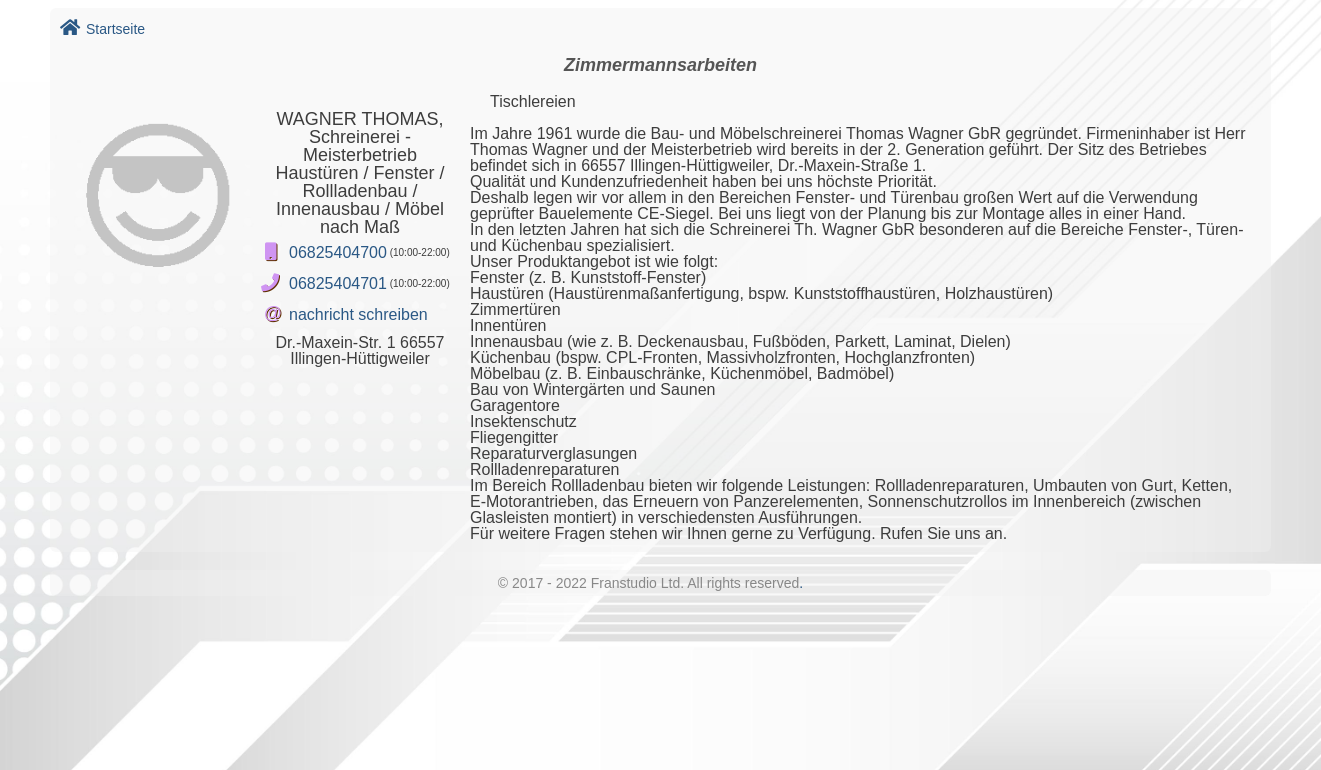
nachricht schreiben (358, 314)
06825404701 (338, 283)
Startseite (102, 29)
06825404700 (338, 252)
